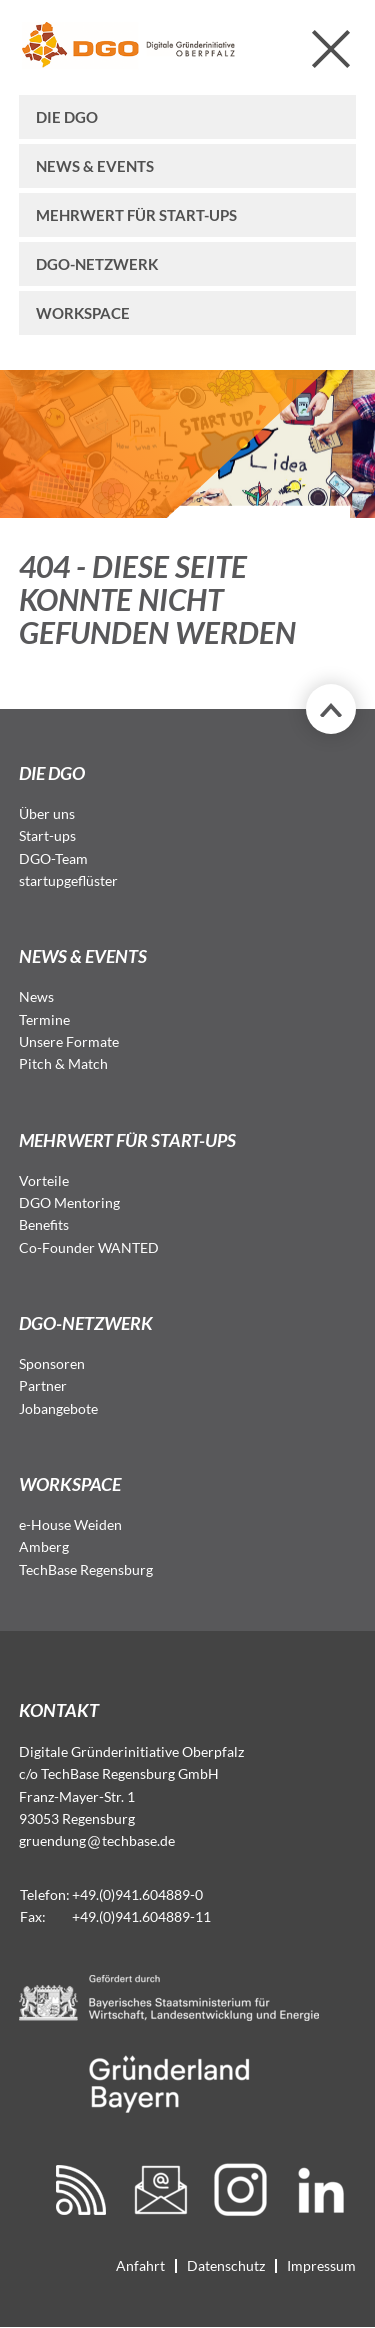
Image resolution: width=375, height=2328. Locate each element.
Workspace (83, 313)
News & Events (95, 166)
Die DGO (67, 117)
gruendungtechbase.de (97, 1840)
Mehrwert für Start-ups (136, 215)
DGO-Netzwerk (97, 264)
